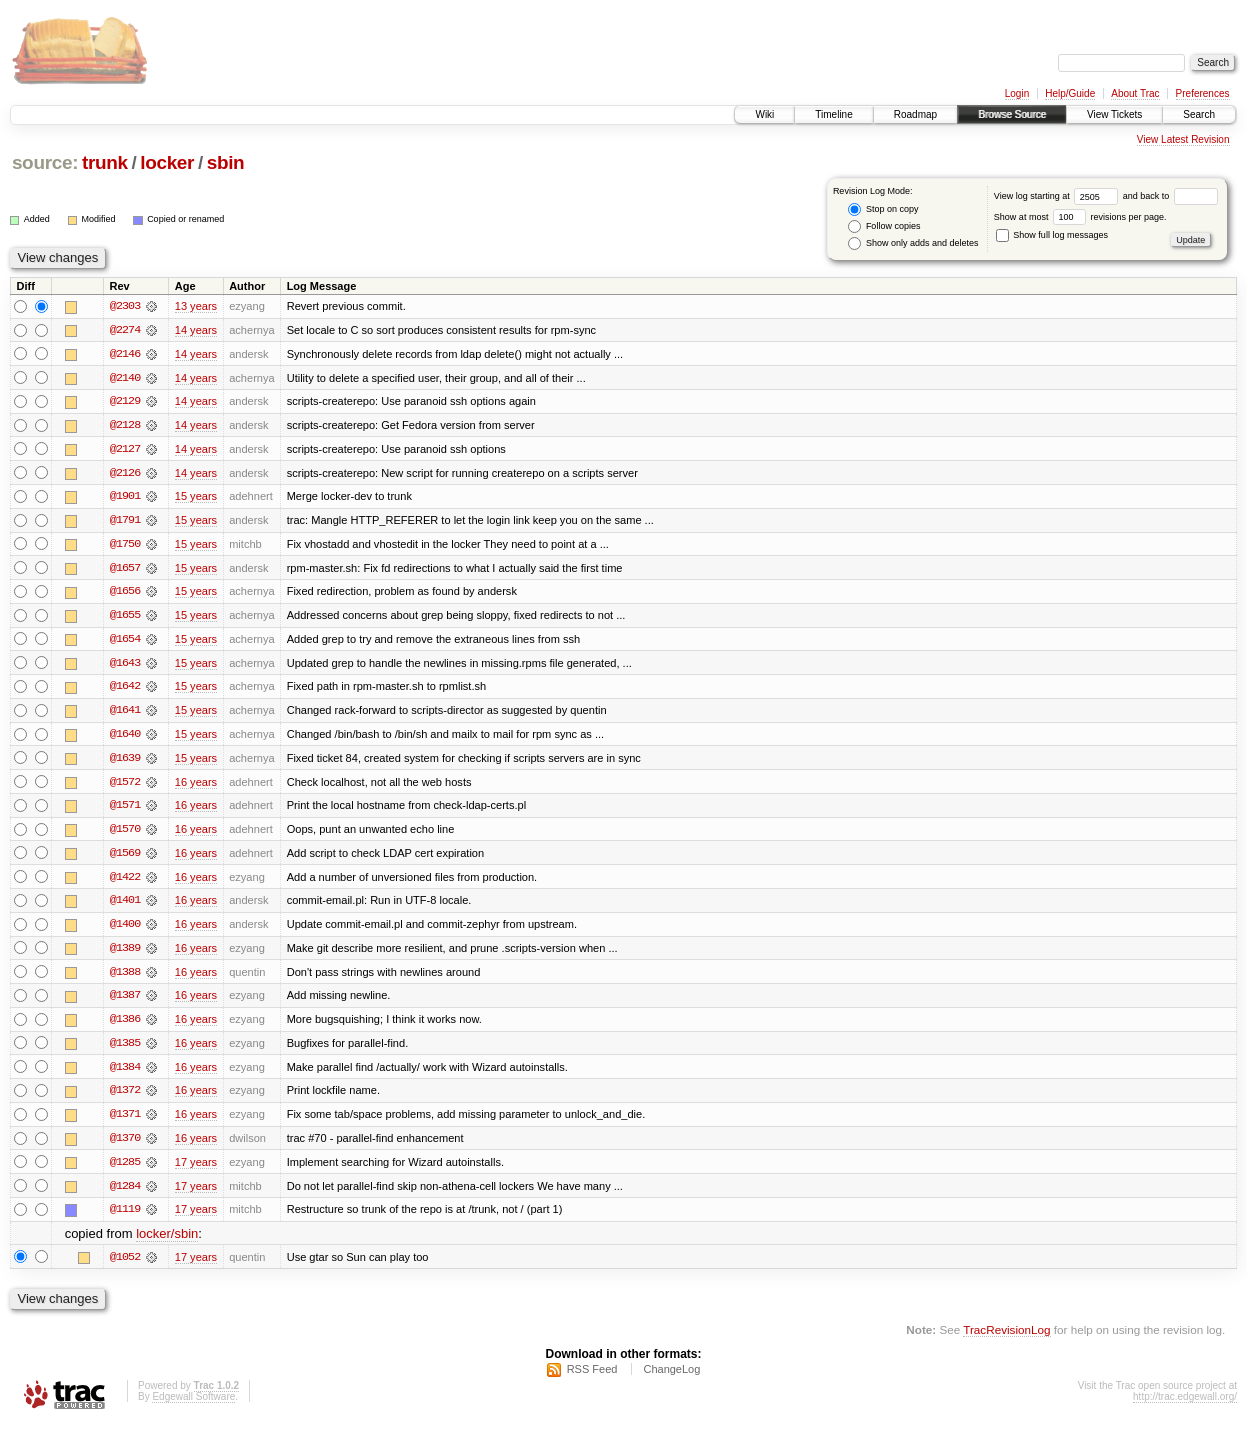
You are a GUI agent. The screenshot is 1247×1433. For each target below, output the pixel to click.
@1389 (125, 954)
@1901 (125, 498)
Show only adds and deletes (913, 243)
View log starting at (1058, 196)
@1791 (125, 522)
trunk (105, 162)
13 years (196, 306)
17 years (196, 1170)
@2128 (125, 426)
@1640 (125, 738)
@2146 (125, 354)
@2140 (125, 378)
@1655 (125, 618)
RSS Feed (592, 1379)
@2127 (125, 450)
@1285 (125, 1170)
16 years (196, 786)
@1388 (125, 978)
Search (1199, 114)
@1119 (125, 1218)
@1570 (125, 834)
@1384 (125, 1074)
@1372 (125, 1098)
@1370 (125, 1146)
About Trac (1135, 93)
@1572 (125, 786)
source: (45, 162)
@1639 (125, 762)
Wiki (764, 114)
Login (1017, 93)
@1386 (125, 1026)
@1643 (125, 666)
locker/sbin (167, 1242)
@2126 (125, 474)
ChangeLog (671, 1379)
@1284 (125, 1194)
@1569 (125, 858)
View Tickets (1114, 114)
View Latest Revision (1183, 139)
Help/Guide (1070, 93)
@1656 (125, 594)
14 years (196, 330)
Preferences (1203, 93)
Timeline (833, 114)
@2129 (125, 402)
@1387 (125, 1002)
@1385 (125, 1050)
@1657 (125, 570)
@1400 (125, 930)
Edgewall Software (193, 1406)
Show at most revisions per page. (1080, 217)
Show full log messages (1052, 235)
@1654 (125, 642)
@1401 (125, 906)
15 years (196, 498)
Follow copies (884, 226)
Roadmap (915, 114)
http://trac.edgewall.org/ (1185, 1406)
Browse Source (1012, 114)
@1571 (125, 810)
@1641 (125, 714)
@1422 (125, 882)
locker (167, 162)
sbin (226, 162)
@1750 (125, 546)
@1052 (125, 1266)
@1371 (125, 1122)
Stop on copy (883, 209)
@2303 (125, 306)
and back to (1170, 196)
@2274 (125, 330)
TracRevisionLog (1006, 1338)
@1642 (125, 690)
